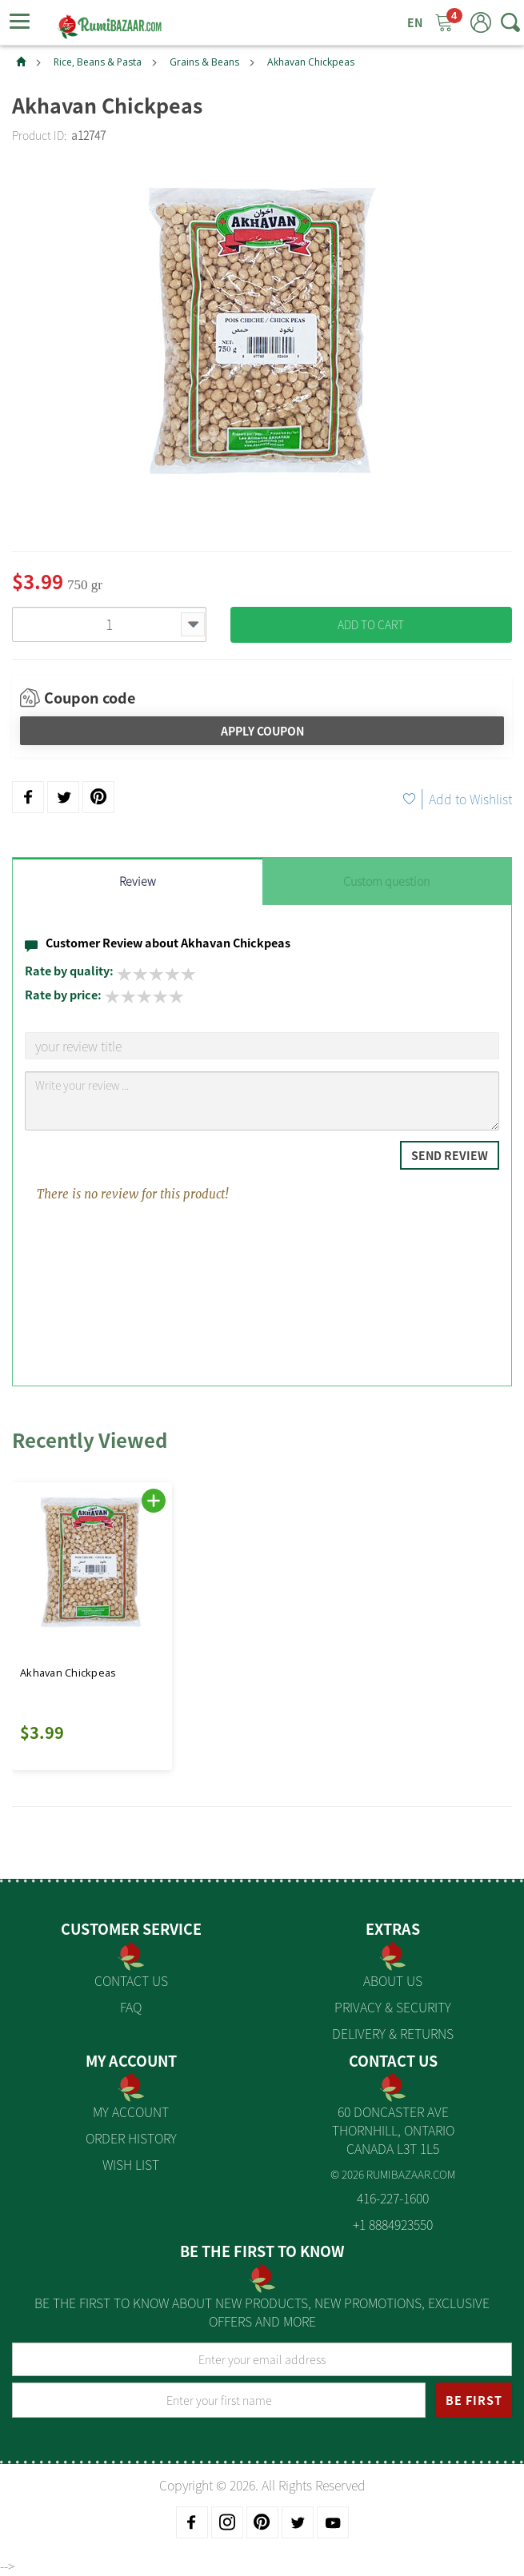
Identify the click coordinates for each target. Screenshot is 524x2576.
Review (137, 881)
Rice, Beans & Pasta (98, 62)
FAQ (131, 2006)
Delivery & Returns (393, 2033)
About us (392, 1980)
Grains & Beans (204, 62)
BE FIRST (474, 2400)
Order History (131, 2137)
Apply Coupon (262, 731)
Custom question (386, 881)
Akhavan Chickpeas (310, 62)
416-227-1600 (393, 2197)
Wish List (130, 2164)
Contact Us (131, 1980)
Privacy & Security (392, 2006)
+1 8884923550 (393, 2224)
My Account (131, 2111)
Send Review (449, 1155)
